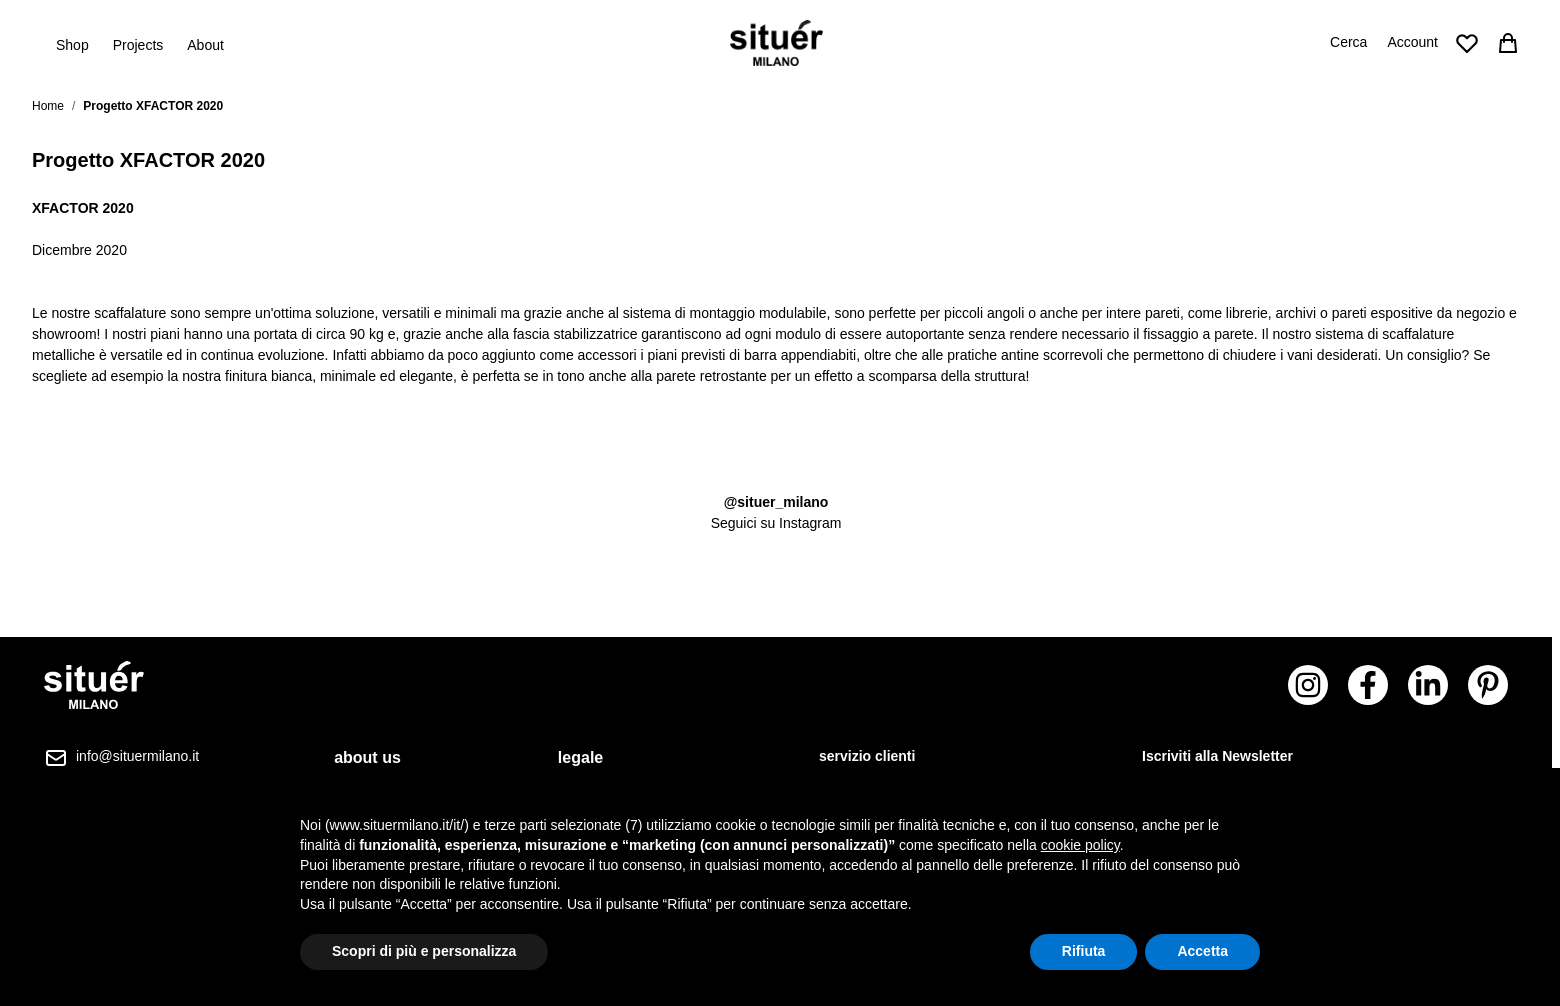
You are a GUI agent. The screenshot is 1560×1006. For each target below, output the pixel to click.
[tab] (378, 758)
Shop (72, 44)
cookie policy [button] (1080, 845)
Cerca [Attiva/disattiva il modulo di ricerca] (1348, 42)
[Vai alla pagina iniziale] (776, 43)
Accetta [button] (1202, 951)
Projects (138, 45)
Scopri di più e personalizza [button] (424, 951)
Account (1412, 42)
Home (48, 106)
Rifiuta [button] (1084, 951)
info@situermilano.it (137, 756)
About (205, 45)
